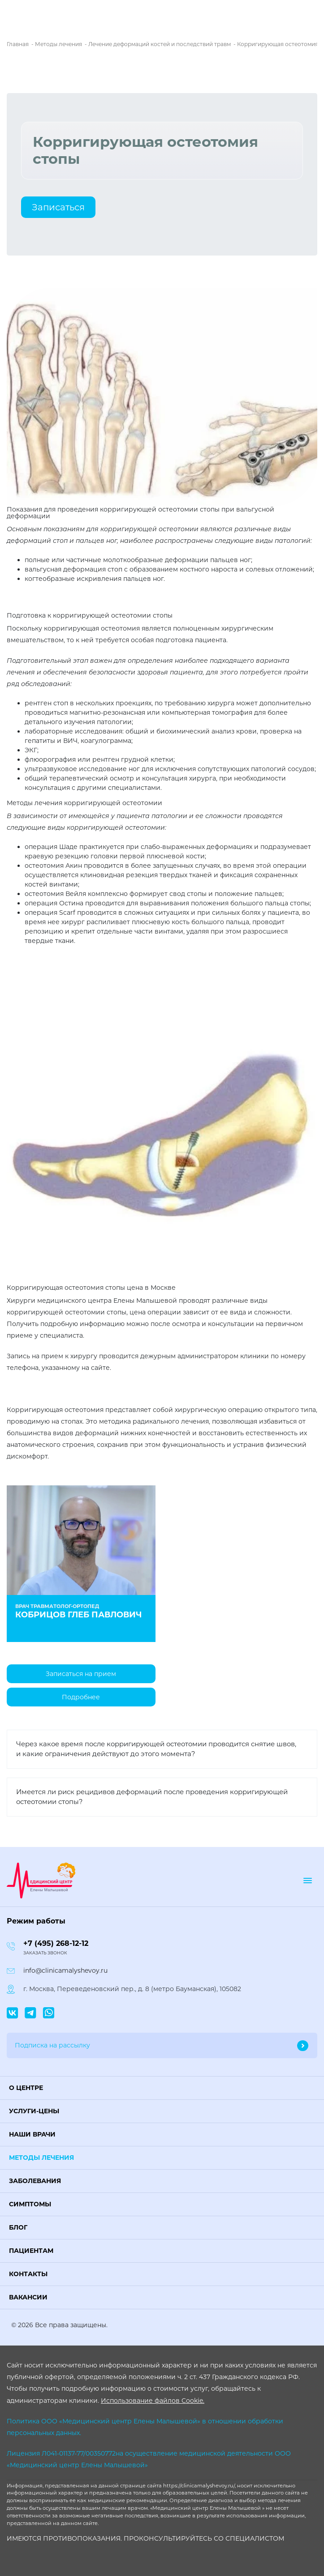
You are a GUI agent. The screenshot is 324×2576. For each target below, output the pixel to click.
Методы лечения (41, 2158)
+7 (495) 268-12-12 (55, 1943)
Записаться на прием (81, 1674)
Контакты (28, 2274)
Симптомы (30, 2204)
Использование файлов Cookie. (152, 2401)
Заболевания (35, 2181)
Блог (18, 2227)
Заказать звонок (45, 1952)
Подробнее (81, 1697)
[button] (162, 2088)
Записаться (58, 207)
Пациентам (31, 2251)
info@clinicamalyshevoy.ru (65, 1970)
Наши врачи (32, 2134)
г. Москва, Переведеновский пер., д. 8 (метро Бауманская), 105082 (132, 1989)
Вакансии (28, 2297)
